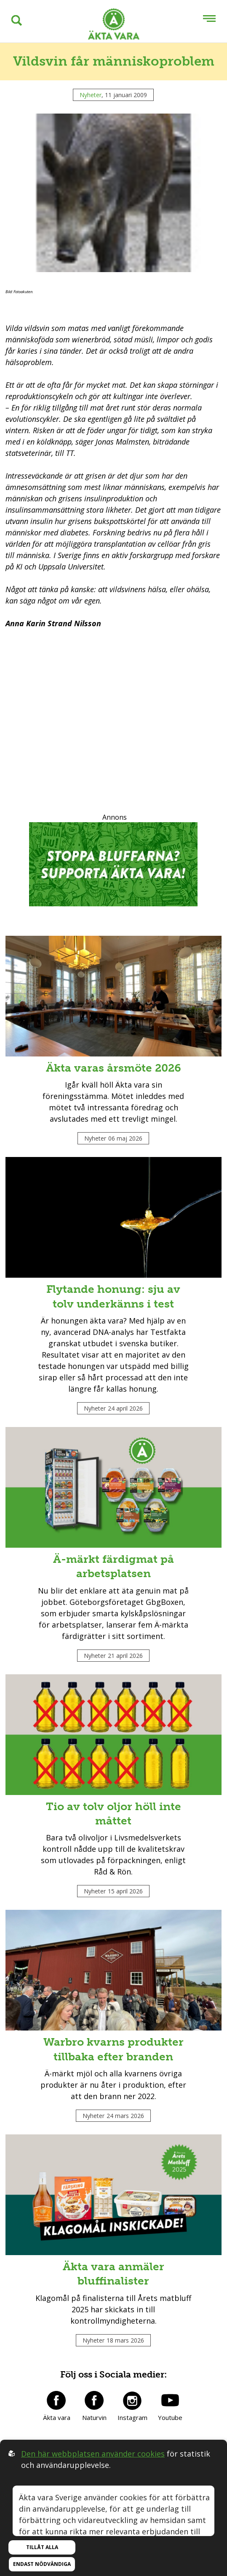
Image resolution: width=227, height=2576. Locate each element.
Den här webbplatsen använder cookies (93, 2454)
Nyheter (90, 95)
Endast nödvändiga (42, 2564)
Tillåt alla (42, 2547)
